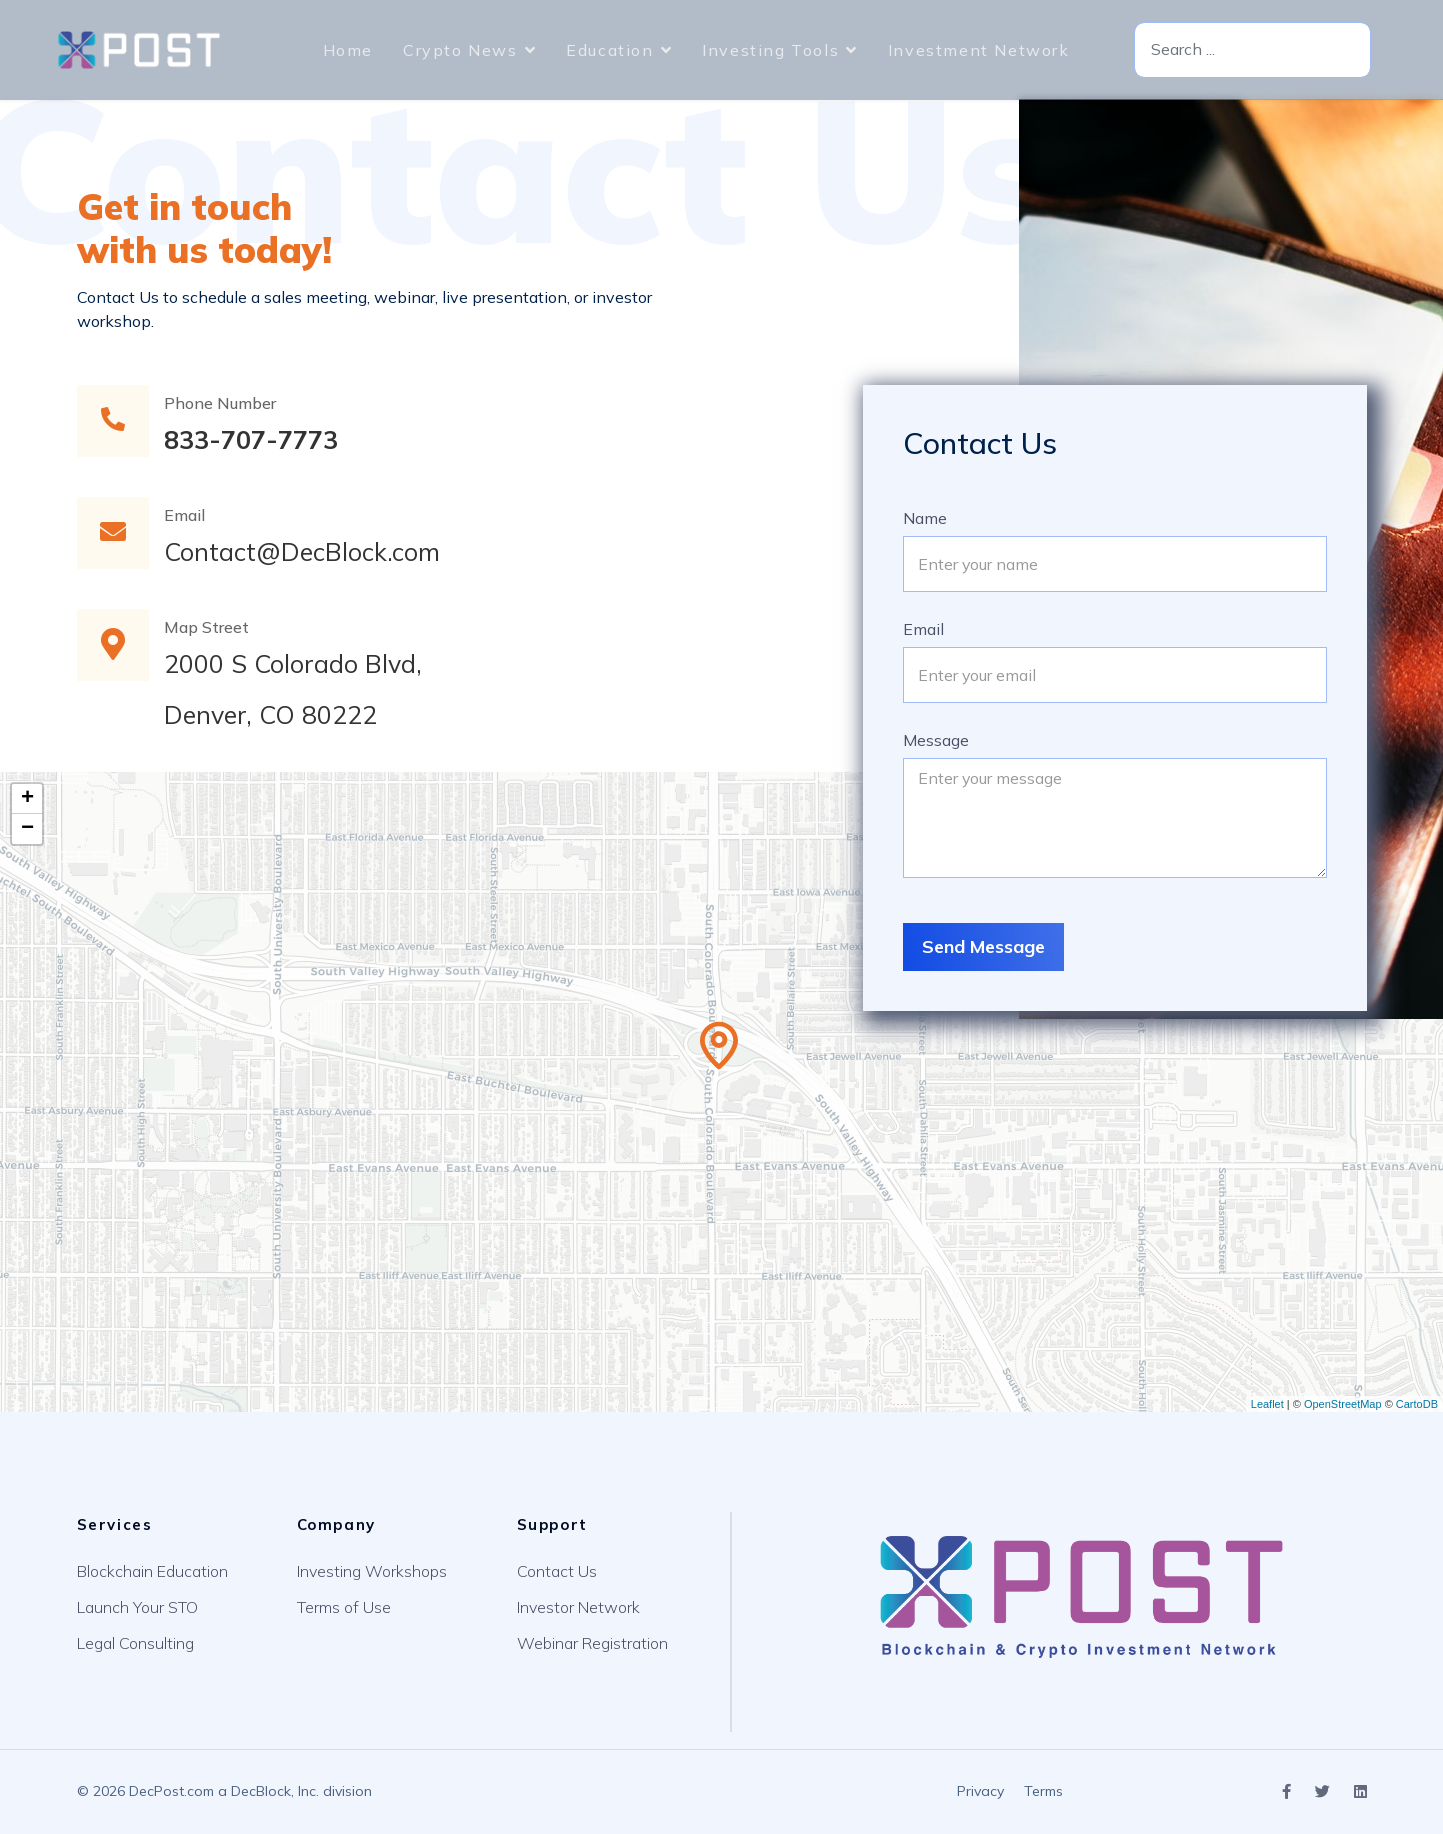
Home (348, 50)
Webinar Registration (592, 1643)
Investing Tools (770, 50)
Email (923, 629)
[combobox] (1252, 50)
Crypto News (460, 50)
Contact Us (557, 1571)
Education (609, 50)
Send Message (983, 946)
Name (925, 518)
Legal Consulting (135, 1643)
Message (936, 740)
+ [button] (27, 799)
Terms (1043, 1791)
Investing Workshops (372, 1571)
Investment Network (979, 50)
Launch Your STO (137, 1607)
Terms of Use (344, 1607)
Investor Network (578, 1607)
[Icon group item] (1286, 1792)
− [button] (27, 829)
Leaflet (1267, 1404)
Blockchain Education (152, 1571)
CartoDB (1417, 1404)
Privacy (980, 1791)
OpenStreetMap (1343, 1404)
